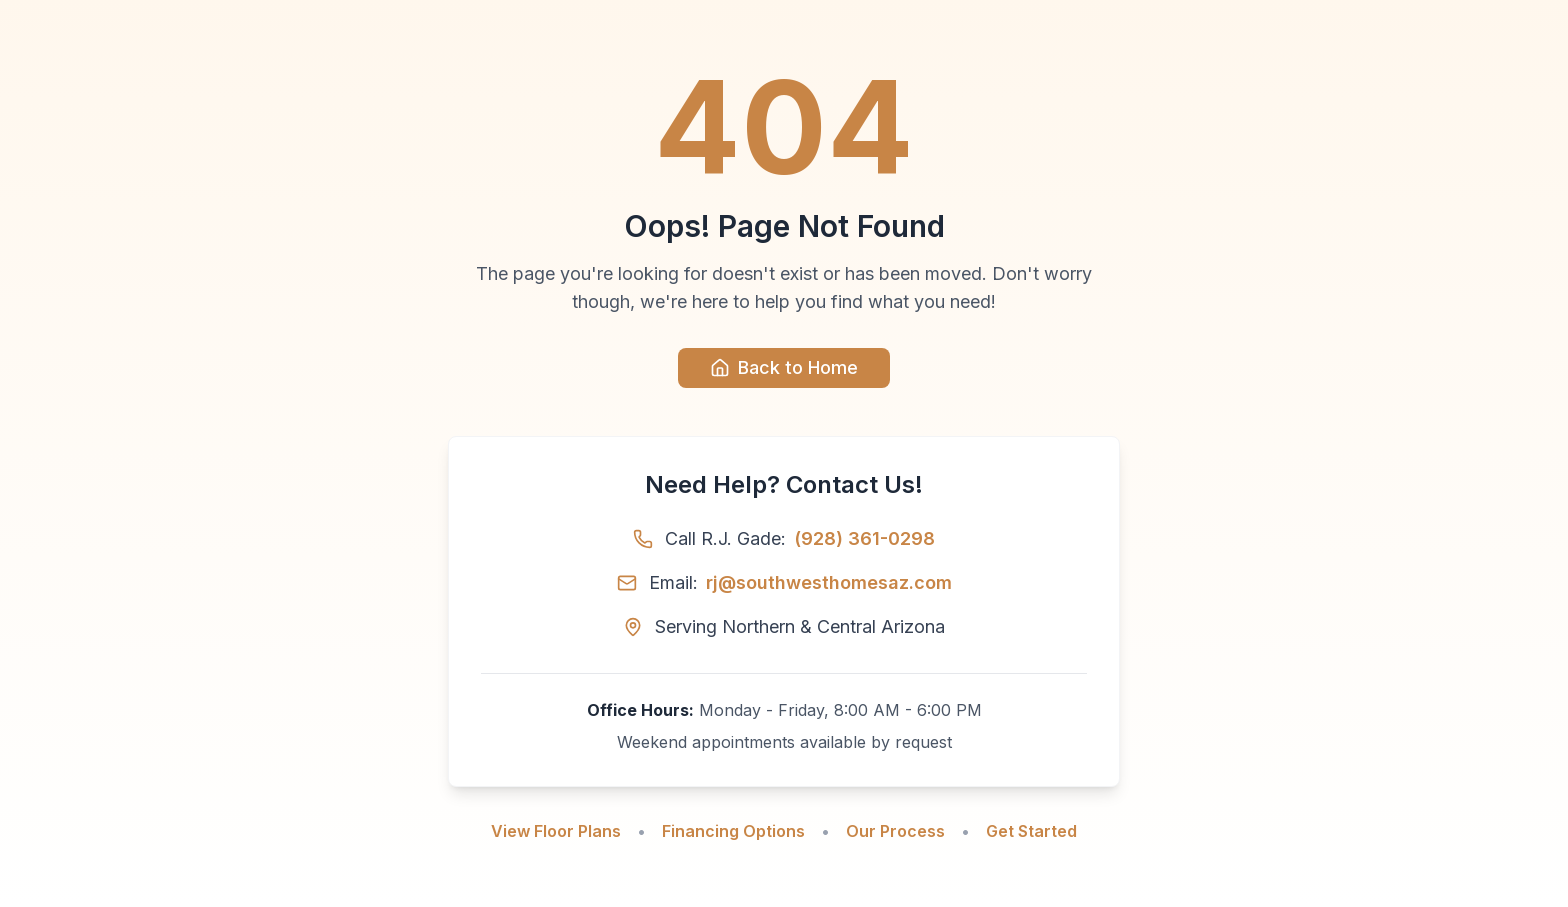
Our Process (895, 831)
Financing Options (733, 831)
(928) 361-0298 (864, 538)
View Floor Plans (556, 831)
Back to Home (784, 367)
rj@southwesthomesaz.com (829, 582)
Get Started (1031, 831)
